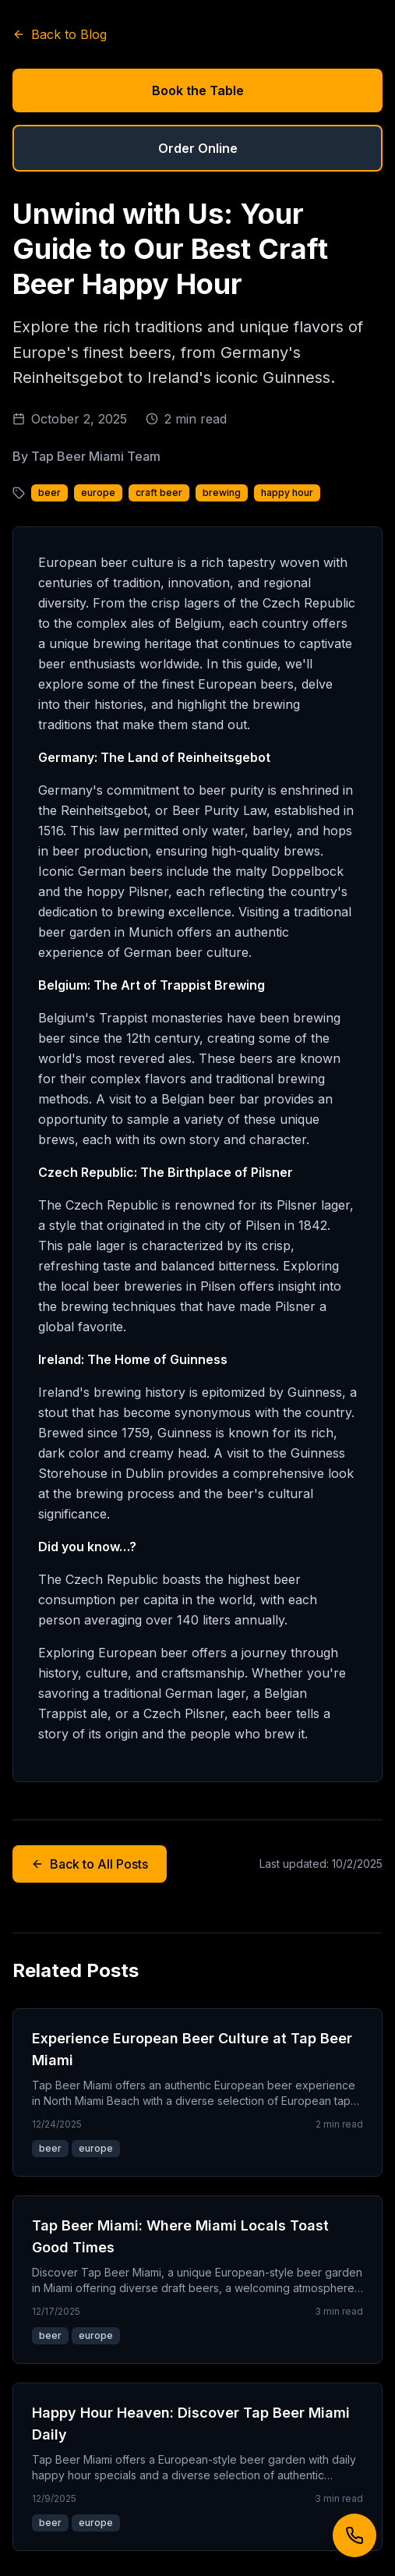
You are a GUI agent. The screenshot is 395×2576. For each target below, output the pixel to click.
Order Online (198, 148)
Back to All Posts (89, 1864)
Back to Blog (59, 34)
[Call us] (354, 2535)
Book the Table (198, 90)
